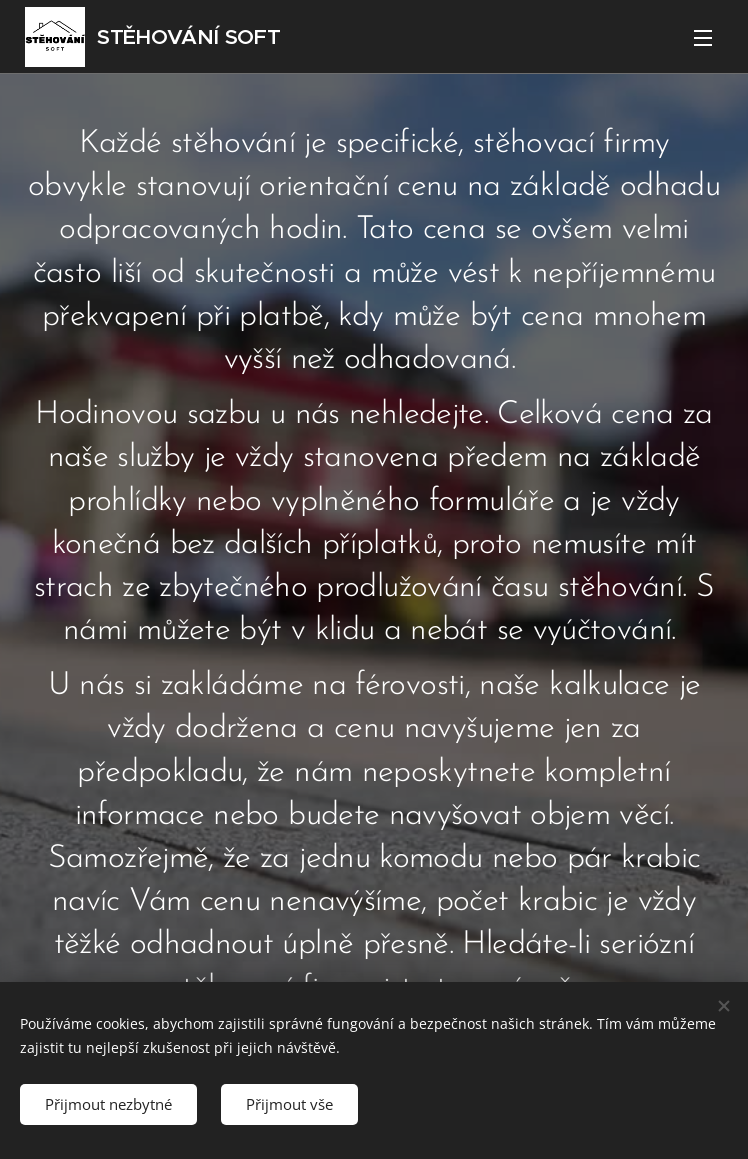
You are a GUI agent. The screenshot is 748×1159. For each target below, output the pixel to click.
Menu (703, 38)
